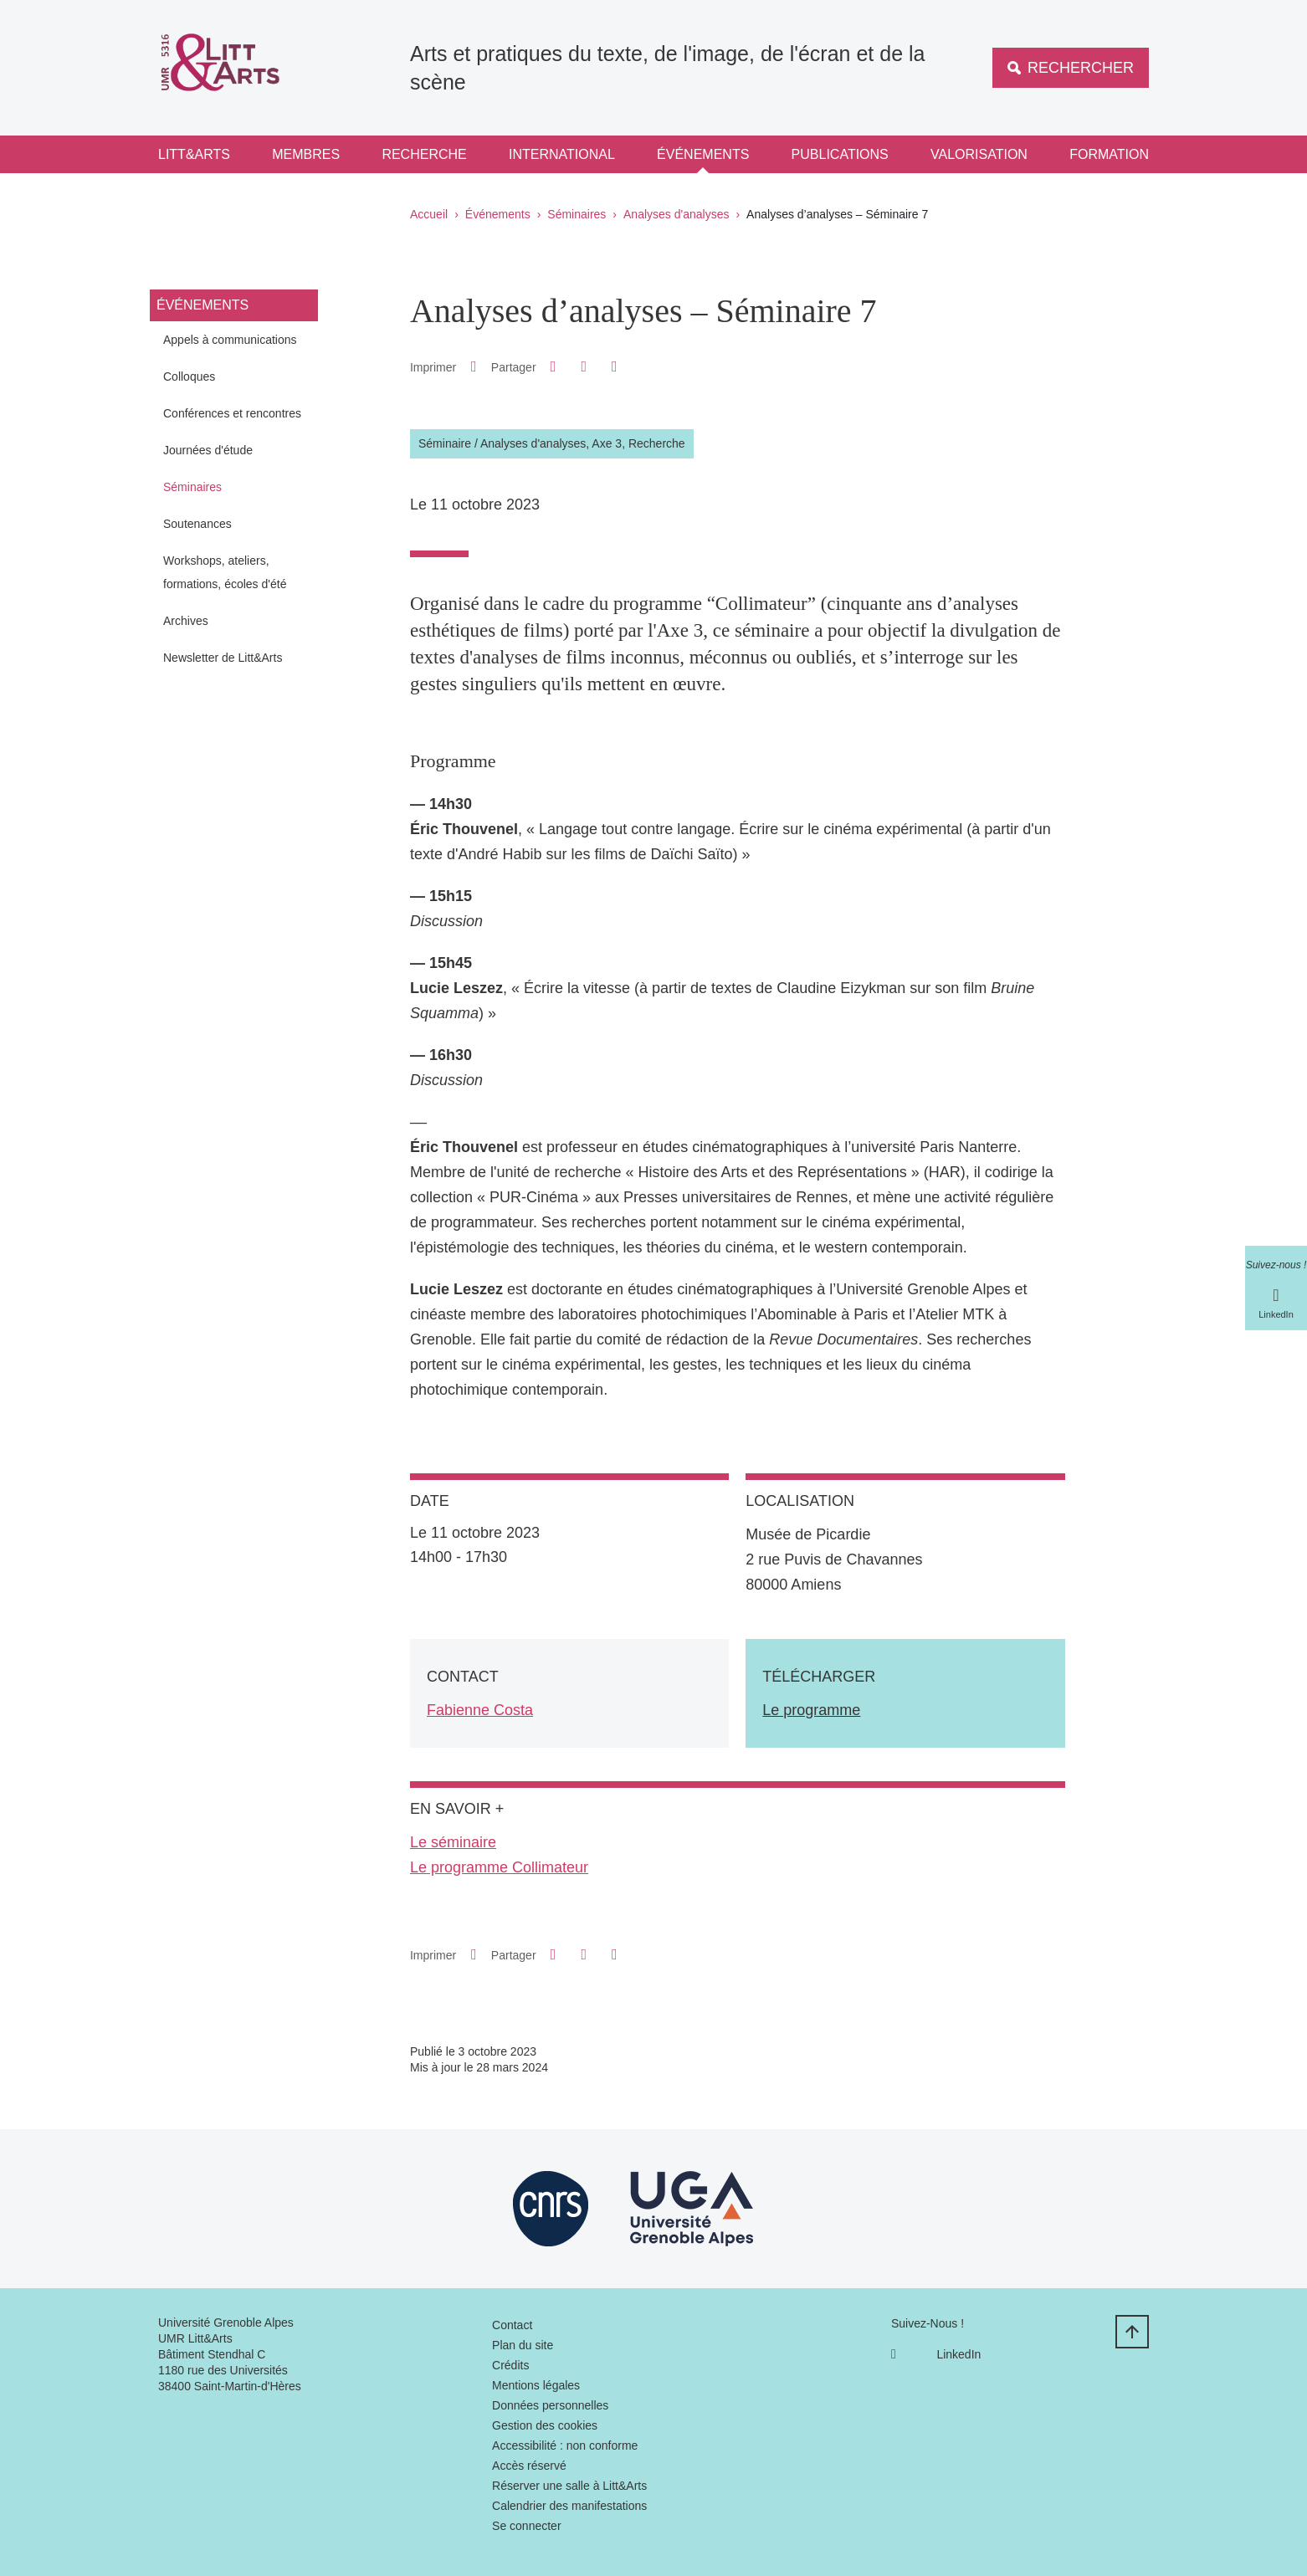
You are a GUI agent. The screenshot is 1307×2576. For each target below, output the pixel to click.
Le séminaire (453, 1842)
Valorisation (979, 154)
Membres (306, 154)
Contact (512, 2325)
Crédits (510, 2365)
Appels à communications (230, 339)
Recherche (424, 154)
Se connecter (526, 2525)
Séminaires (576, 214)
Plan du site (522, 2345)
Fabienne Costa (480, 1710)
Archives (185, 620)
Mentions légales (536, 2385)
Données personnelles (550, 2405)
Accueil (429, 214)
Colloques (189, 376)
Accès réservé (529, 2465)
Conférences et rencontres (232, 413)
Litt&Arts (194, 154)
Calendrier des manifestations (569, 2505)
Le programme (811, 1710)
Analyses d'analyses (676, 214)
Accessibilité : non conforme (565, 2445)
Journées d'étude (208, 450)
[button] (553, 366)
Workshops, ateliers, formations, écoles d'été (224, 572)
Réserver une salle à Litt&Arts (569, 2485)
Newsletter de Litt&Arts (222, 657)
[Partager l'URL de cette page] (614, 367)
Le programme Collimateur (499, 1867)
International (562, 154)
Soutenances (197, 523)
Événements (703, 154)
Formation (1109, 154)
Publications (840, 154)
